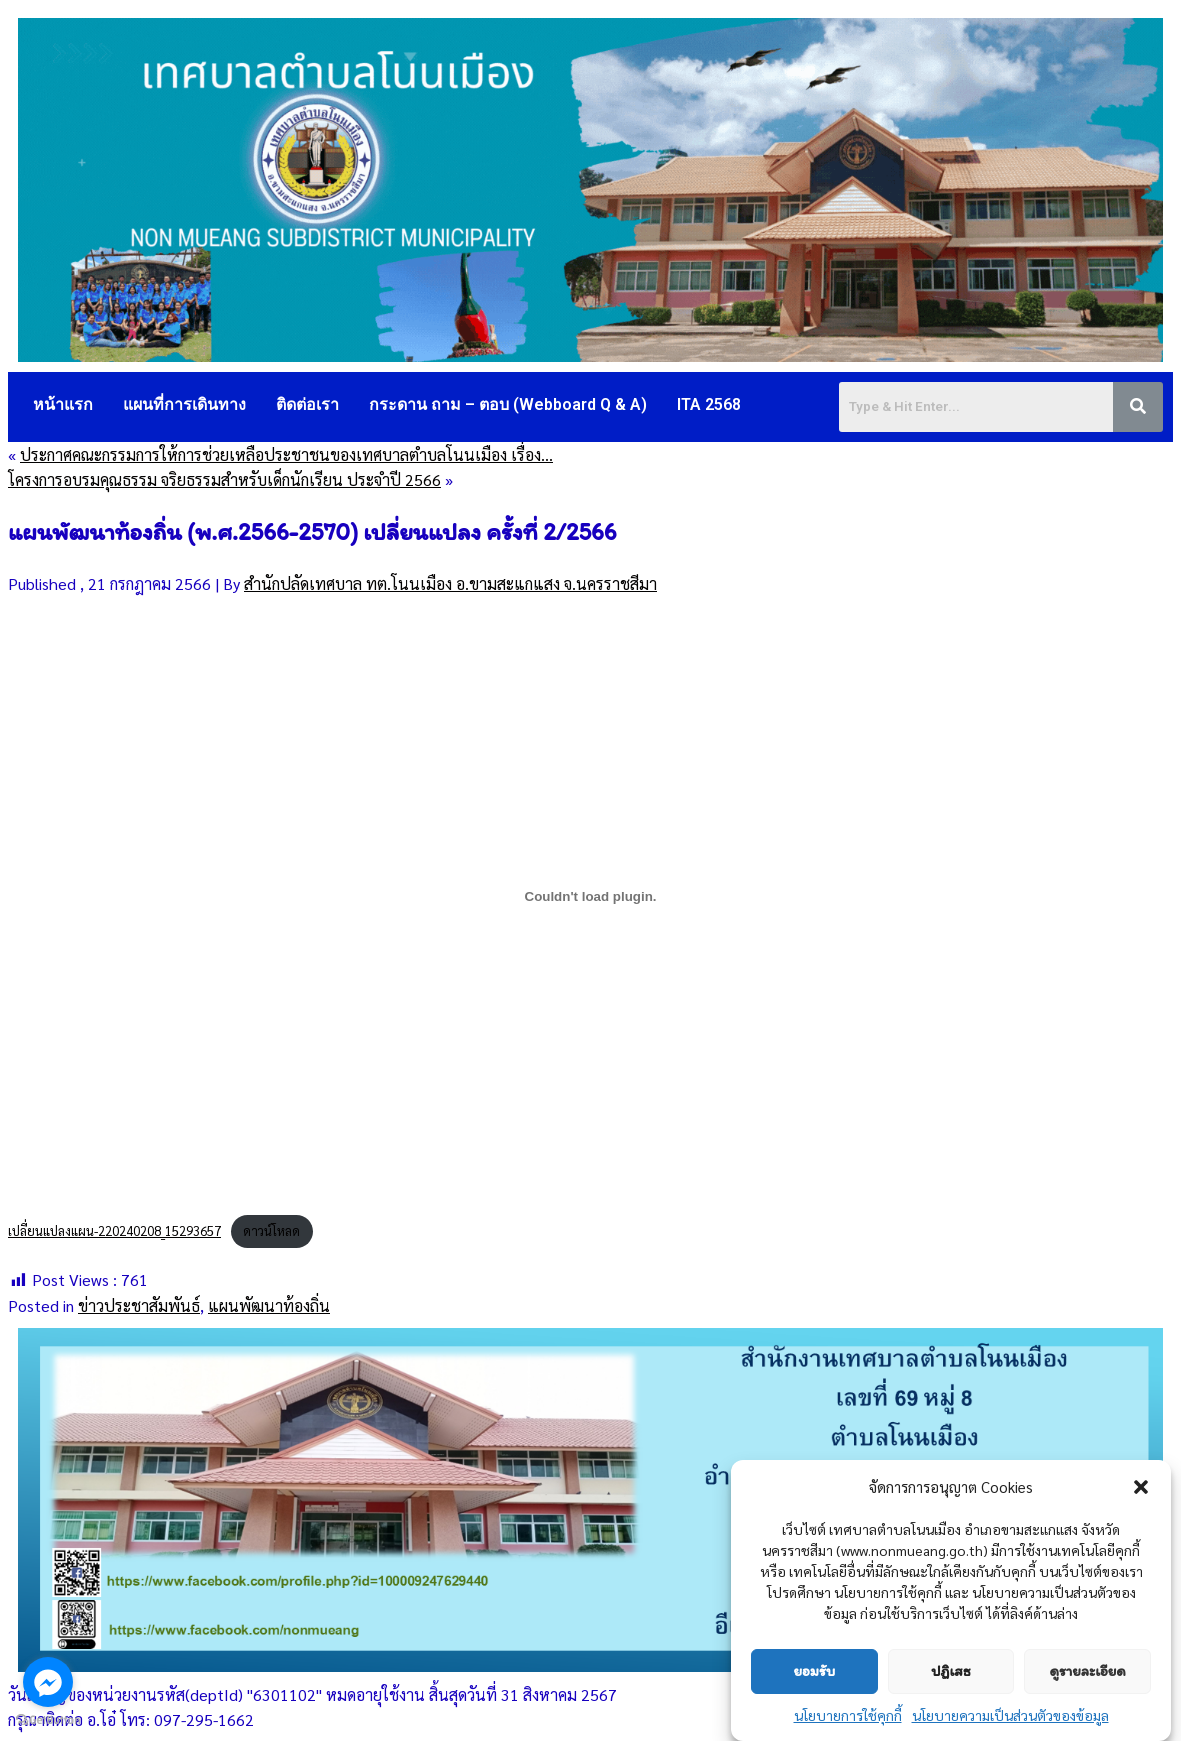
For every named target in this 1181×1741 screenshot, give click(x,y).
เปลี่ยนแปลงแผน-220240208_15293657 (114, 1230)
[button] (1141, 1487)
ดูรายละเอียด (1087, 1671)
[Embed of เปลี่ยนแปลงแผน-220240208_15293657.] (590, 896)
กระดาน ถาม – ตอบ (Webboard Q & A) (508, 404)
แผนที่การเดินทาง (184, 404)
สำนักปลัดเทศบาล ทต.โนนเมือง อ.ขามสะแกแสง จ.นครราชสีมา (450, 583)
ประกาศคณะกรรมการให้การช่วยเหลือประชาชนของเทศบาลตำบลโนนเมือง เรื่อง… (286, 454)
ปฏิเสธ (950, 1671)
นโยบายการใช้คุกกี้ (848, 1715)
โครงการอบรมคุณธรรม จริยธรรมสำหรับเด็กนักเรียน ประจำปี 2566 (224, 479)
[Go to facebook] (48, 1682)
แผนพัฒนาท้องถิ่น (269, 1305)
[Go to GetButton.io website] (48, 1720)
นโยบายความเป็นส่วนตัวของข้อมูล (1010, 1715)
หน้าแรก (63, 404)
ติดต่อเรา (307, 404)
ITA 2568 (709, 404)
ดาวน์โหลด (271, 1230)
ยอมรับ (814, 1671)
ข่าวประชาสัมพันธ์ (139, 1305)
